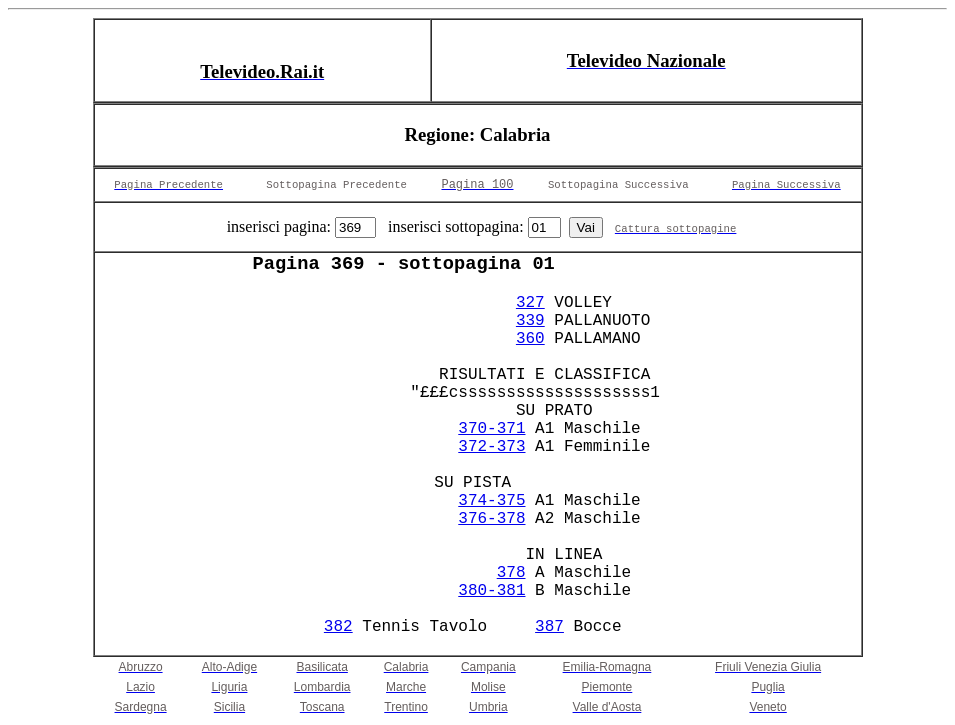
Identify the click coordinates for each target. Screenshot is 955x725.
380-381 (491, 591)
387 (549, 627)
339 (530, 321)
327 (530, 303)
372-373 (491, 447)
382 (338, 627)
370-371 (491, 429)
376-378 (491, 519)
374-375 (491, 501)
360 (530, 339)
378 (511, 573)
